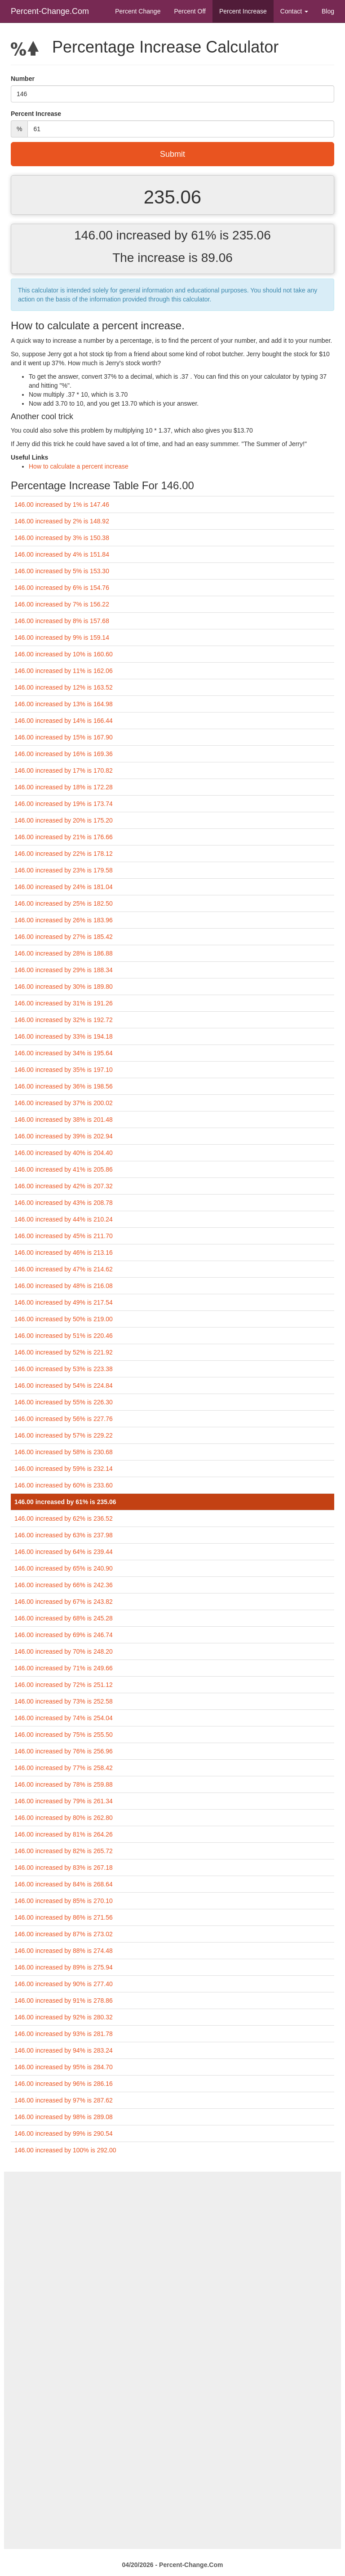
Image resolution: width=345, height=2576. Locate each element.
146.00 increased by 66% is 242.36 (63, 1585)
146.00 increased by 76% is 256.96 (63, 1751)
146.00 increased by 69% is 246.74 (63, 1634)
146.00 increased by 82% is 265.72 (63, 1851)
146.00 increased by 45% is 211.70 (63, 1235)
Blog (328, 11)
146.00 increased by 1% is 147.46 (61, 504)
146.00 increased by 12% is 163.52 (63, 687)
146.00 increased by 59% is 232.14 (63, 1468)
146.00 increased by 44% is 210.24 (63, 1219)
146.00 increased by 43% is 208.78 (63, 1202)
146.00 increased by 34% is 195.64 (63, 1053)
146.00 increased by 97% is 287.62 (63, 2100)
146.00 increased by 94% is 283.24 (63, 2050)
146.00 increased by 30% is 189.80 (63, 986)
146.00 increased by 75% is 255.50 (63, 1734)
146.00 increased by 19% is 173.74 (63, 803)
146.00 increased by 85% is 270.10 (63, 1900)
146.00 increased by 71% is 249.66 (63, 1668)
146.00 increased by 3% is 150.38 (61, 537)
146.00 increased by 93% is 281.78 (63, 2033)
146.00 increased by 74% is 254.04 (63, 1718)
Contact (294, 11)
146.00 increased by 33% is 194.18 (63, 1036)
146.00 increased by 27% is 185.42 (63, 936)
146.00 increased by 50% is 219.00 (63, 1319)
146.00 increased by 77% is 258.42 (63, 1767)
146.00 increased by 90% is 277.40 (63, 1983)
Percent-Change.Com (50, 11)
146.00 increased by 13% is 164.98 (63, 704)
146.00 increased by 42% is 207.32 (63, 1186)
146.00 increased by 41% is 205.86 (63, 1169)
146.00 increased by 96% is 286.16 (63, 2083)
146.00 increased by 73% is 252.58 (63, 1701)
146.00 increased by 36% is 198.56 (63, 1086)
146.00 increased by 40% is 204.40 (63, 1152)
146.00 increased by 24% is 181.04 (63, 886)
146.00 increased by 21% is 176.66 (63, 837)
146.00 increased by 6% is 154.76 (61, 587)
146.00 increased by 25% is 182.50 (63, 903)
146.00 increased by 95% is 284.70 (63, 2067)
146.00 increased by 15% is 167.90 (63, 737)
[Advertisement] (172, 2234)
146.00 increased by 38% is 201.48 (63, 1119)
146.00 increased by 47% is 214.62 (63, 1269)
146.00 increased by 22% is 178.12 (63, 853)
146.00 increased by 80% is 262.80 (63, 1817)
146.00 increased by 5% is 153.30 (61, 571)
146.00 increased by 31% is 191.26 (63, 1003)
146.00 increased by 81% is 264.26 (63, 1834)
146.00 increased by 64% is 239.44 (63, 1551)
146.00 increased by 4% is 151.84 (61, 554)
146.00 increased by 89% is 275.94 (63, 1967)
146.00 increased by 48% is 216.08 (63, 1285)
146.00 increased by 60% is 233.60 (63, 1485)
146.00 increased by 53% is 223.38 (63, 1368)
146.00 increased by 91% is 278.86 (63, 2000)
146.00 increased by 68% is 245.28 (63, 1618)
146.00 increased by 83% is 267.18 (63, 1867)
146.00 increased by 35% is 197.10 (63, 1069)
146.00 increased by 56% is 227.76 (63, 1418)
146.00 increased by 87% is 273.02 (63, 1934)
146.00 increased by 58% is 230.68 (63, 1452)
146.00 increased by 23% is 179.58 (63, 870)
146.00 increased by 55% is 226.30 (63, 1402)
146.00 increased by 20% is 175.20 (63, 820)
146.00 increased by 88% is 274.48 (63, 1950)
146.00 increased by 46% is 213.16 (63, 1252)
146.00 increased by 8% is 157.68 (61, 620)
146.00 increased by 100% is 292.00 (65, 2150)
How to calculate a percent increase (78, 466)
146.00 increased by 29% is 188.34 (63, 970)
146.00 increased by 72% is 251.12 (63, 1684)
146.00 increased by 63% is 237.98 (63, 1535)
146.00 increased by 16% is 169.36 (63, 753)
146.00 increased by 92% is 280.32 (63, 2017)
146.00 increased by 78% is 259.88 (63, 1784)
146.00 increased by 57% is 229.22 (63, 1435)
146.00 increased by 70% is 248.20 (63, 1651)
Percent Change (137, 11)
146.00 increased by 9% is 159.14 (61, 637)
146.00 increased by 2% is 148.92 (61, 521)
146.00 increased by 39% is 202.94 (63, 1136)
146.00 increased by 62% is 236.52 (63, 1518)
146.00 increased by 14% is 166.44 (63, 720)
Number (23, 78)
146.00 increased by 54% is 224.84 (63, 1385)
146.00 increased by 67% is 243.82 (63, 1601)
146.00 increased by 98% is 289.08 (63, 2116)
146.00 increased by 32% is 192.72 (63, 1019)
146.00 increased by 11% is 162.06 (63, 670)
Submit (172, 154)
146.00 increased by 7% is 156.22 (61, 604)
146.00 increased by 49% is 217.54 (63, 1302)
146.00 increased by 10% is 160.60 (63, 654)
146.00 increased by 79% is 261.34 (63, 1801)
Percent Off (190, 11)
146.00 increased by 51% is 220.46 (63, 1335)
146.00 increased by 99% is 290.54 (63, 2133)
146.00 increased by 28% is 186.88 (63, 953)
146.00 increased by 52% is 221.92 (63, 1352)
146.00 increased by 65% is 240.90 (63, 1568)
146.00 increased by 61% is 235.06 (65, 1501)
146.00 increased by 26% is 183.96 (63, 920)
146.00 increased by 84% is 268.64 (63, 1884)
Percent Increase (243, 11)
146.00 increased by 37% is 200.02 (63, 1103)
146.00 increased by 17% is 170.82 (63, 770)
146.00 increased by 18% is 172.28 (63, 787)
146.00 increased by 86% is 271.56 (63, 1917)
